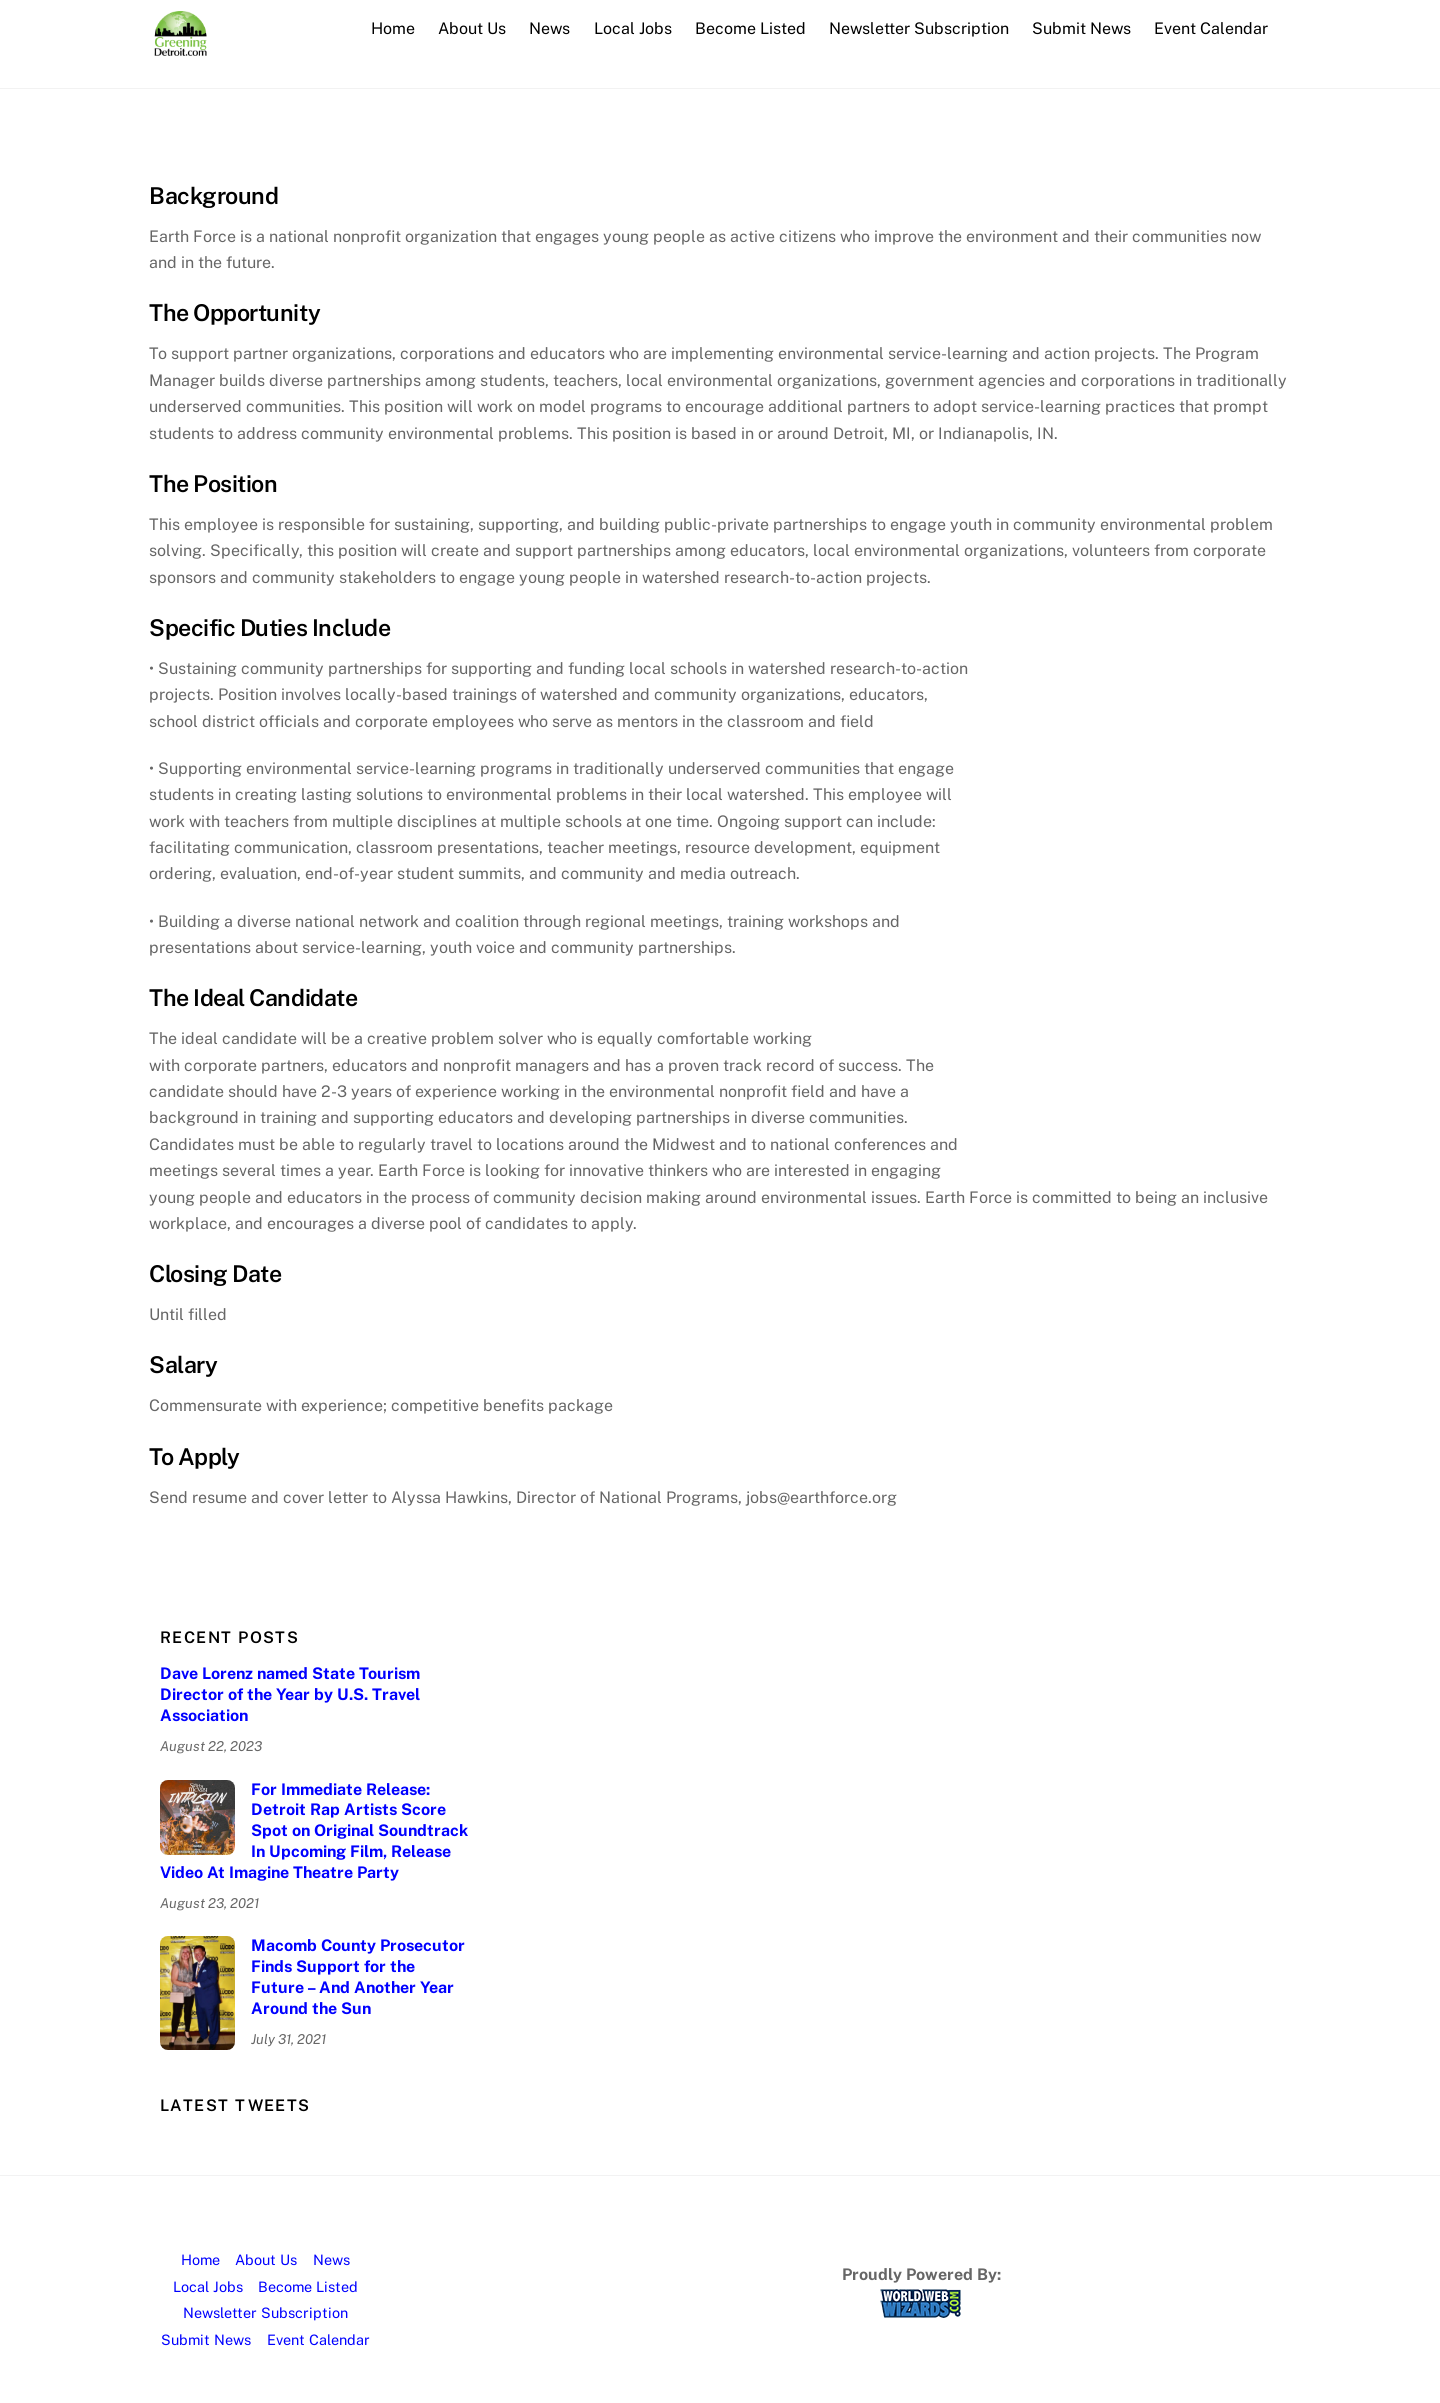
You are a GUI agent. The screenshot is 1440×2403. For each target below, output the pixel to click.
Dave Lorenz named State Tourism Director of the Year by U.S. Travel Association (290, 1694)
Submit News (1081, 28)
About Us (472, 28)
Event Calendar (1211, 28)
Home (393, 28)
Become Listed (750, 28)
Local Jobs (633, 28)
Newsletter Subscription (919, 28)
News (549, 28)
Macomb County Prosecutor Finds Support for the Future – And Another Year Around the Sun (358, 1976)
